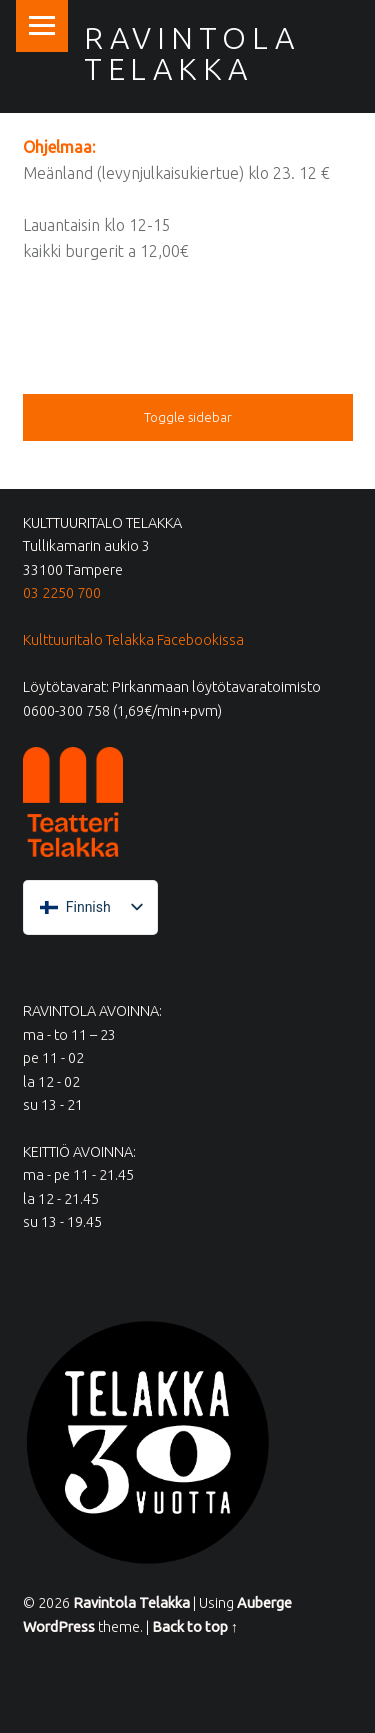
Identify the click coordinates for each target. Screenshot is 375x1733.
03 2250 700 (62, 593)
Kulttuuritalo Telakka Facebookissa (133, 640)
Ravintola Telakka (192, 53)
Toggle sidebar (188, 417)
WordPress (59, 1627)
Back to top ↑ (195, 1627)
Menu (42, 26)
